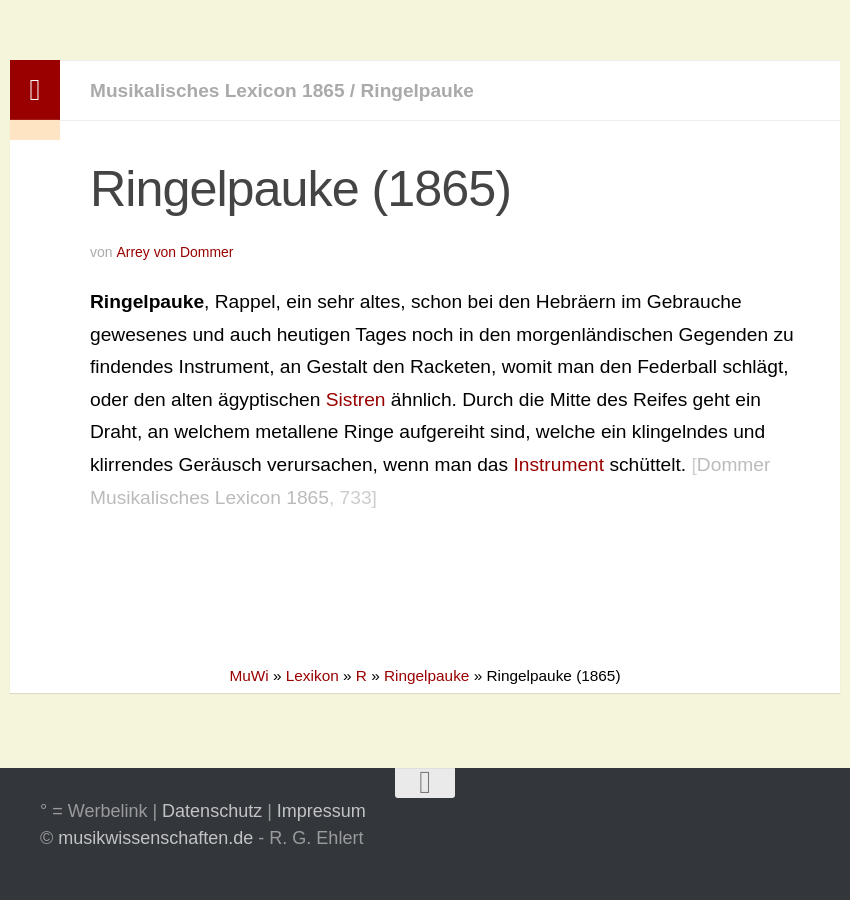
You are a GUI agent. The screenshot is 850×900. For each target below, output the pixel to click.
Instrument (558, 464)
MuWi (248, 675)
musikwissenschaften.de (155, 838)
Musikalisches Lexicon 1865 (218, 90)
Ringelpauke (419, 90)
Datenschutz (212, 811)
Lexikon (312, 675)
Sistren (356, 399)
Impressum (321, 811)
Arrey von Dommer (174, 252)
